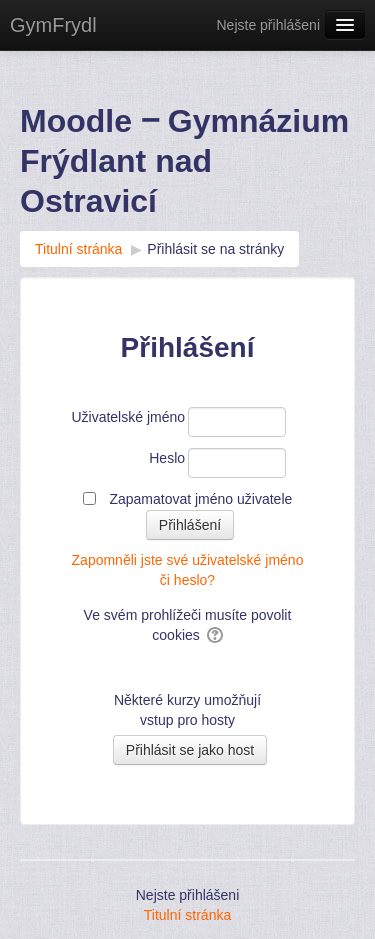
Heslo (167, 458)
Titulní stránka (187, 915)
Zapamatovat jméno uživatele (200, 499)
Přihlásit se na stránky (215, 249)
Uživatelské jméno (128, 417)
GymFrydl (53, 25)
